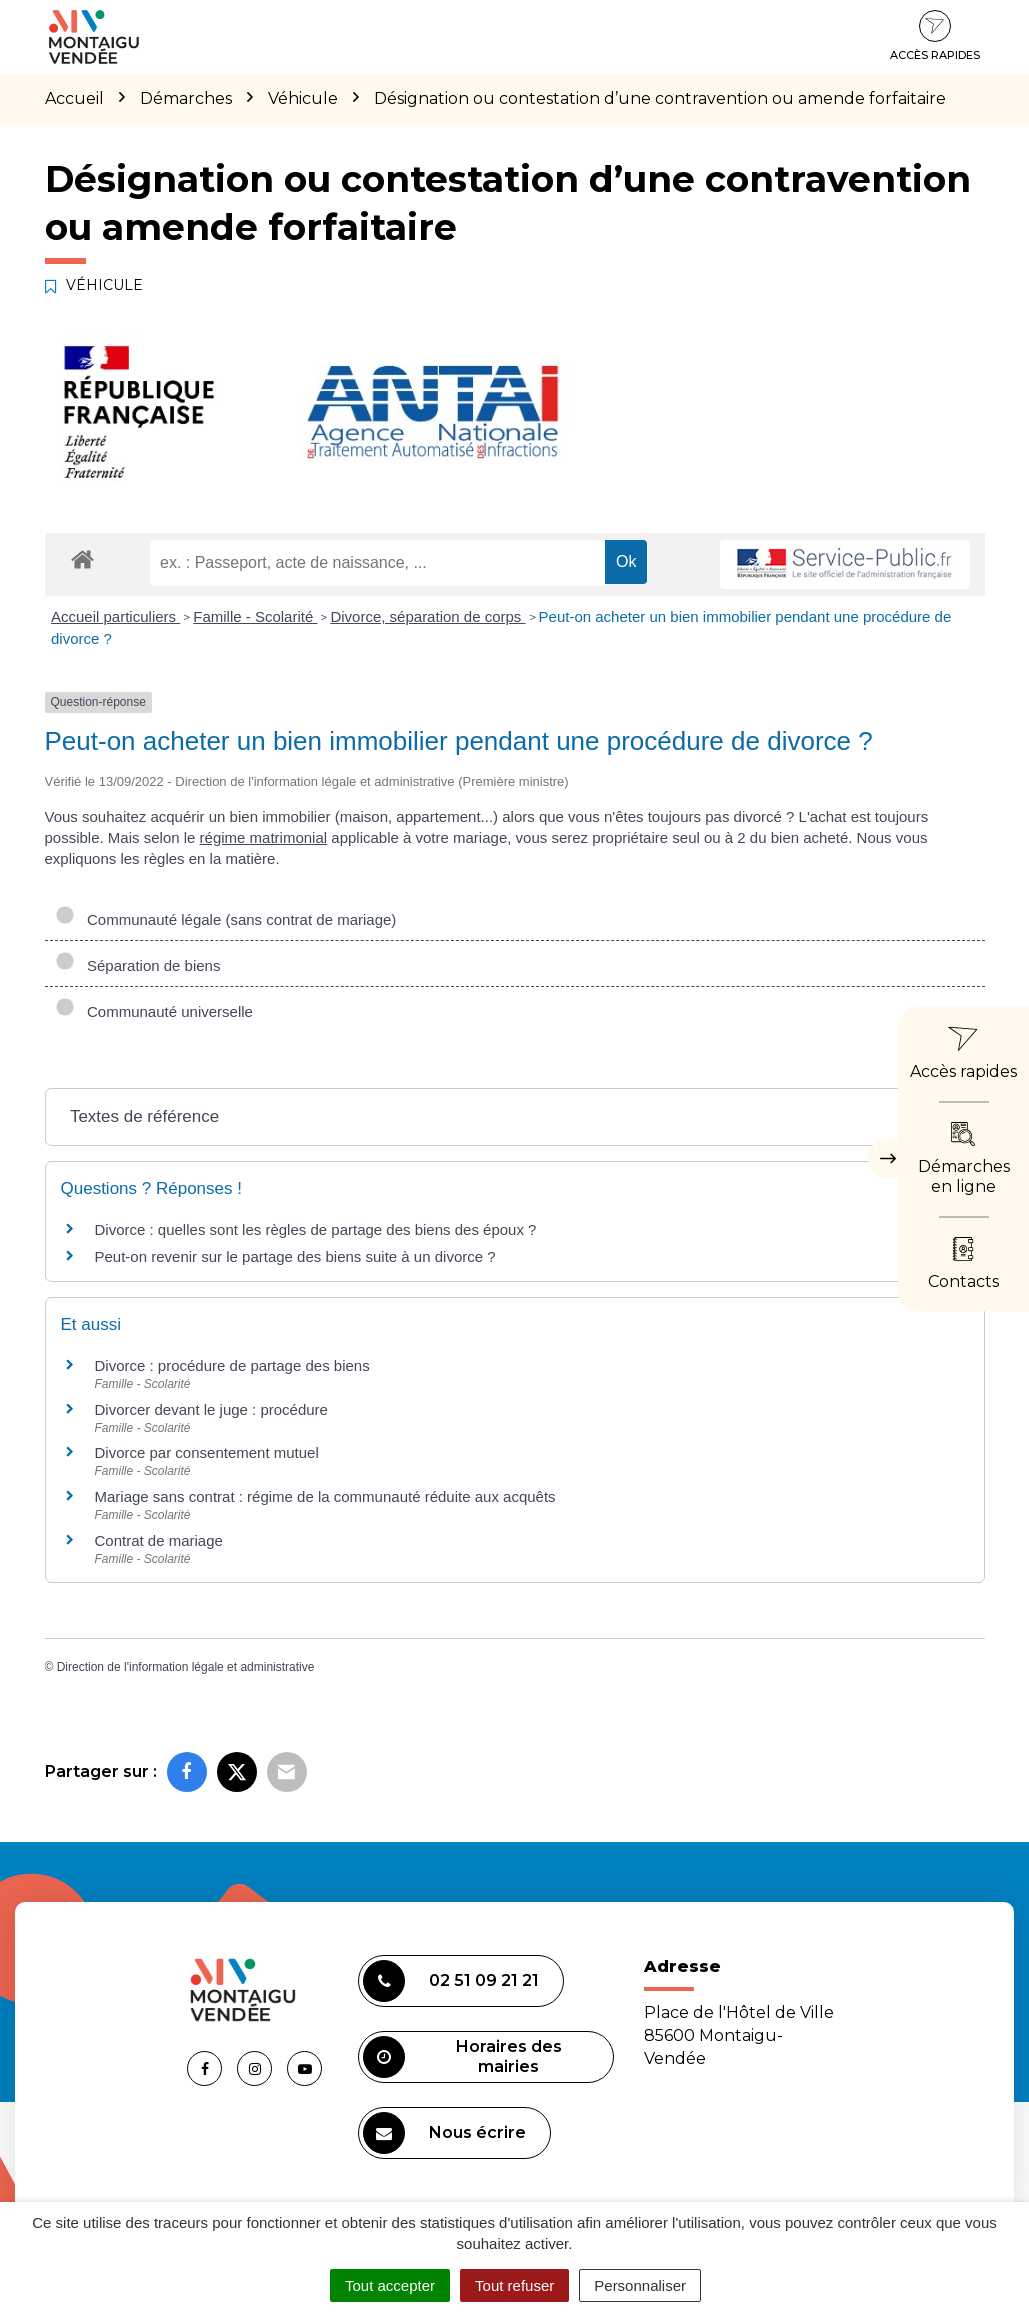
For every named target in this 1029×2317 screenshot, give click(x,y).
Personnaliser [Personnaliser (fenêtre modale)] (640, 2285)
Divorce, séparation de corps (427, 616)
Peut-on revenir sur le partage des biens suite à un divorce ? (295, 1256)
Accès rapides (935, 36)
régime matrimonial (264, 837)
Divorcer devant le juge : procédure (211, 1409)
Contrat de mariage (159, 1540)
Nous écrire (444, 2133)
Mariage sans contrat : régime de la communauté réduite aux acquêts (325, 1496)
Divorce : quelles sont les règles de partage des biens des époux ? (316, 1229)
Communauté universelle (154, 1011)
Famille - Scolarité (255, 616)
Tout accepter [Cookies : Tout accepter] (390, 2285)
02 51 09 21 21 (451, 1981)
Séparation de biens (138, 965)
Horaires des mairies (462, 2057)
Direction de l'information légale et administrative (186, 1667)
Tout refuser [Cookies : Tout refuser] (514, 2285)
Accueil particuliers (115, 616)
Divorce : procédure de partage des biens (232, 1365)
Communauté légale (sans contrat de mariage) (226, 919)
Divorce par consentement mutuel (207, 1452)
